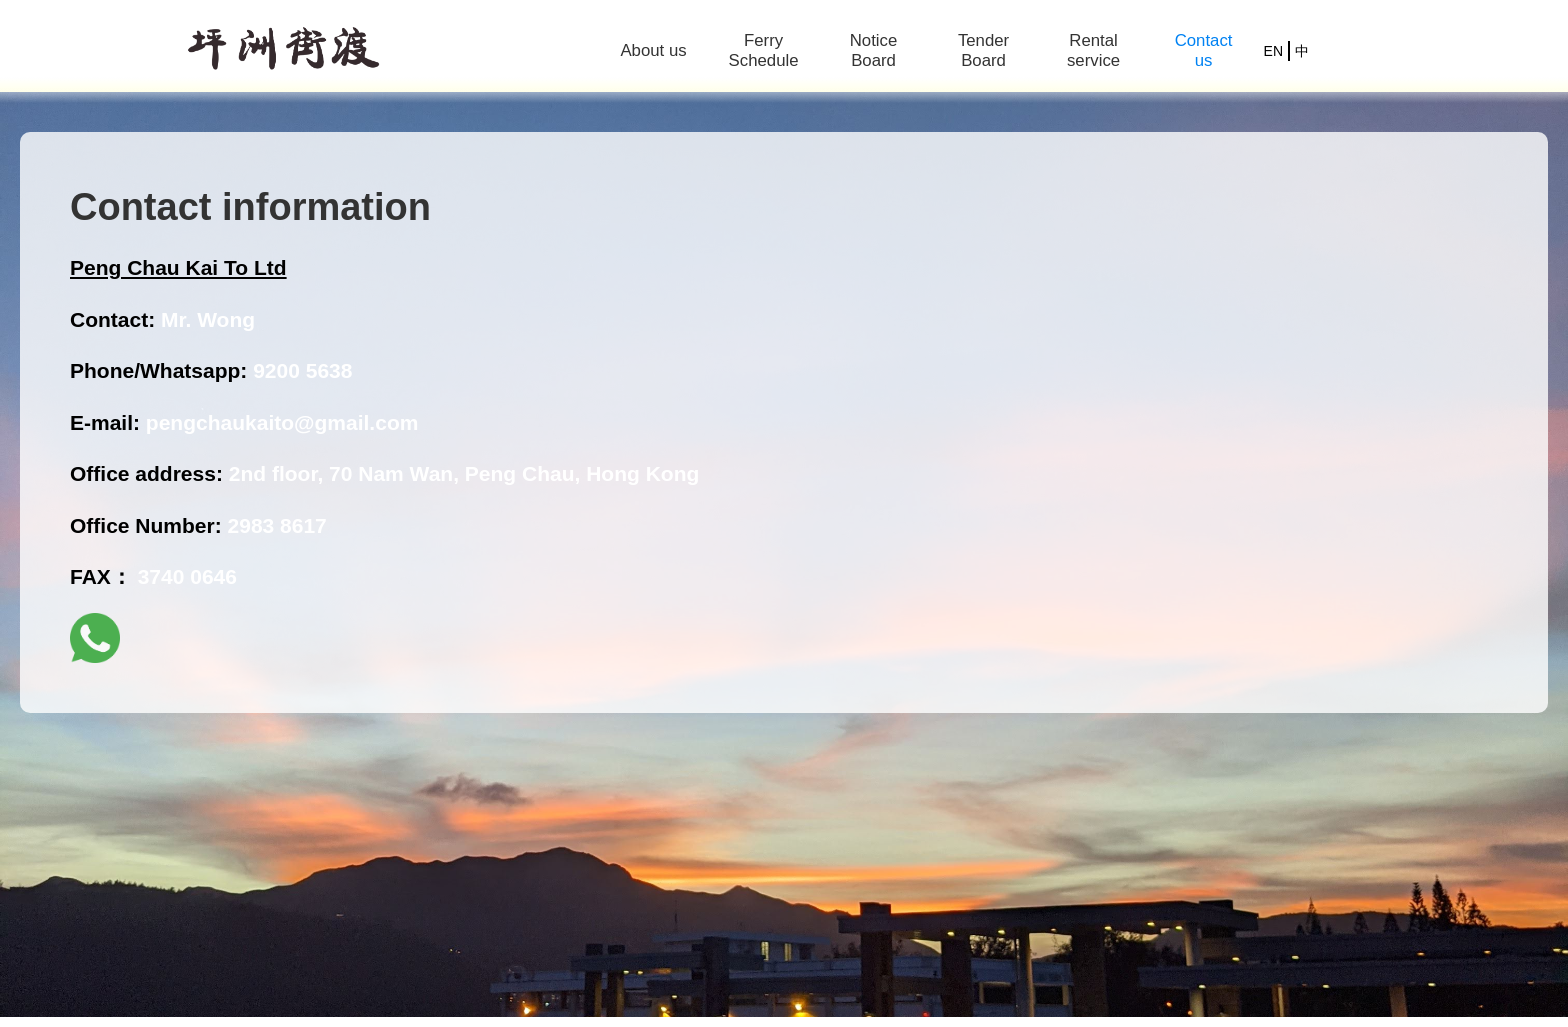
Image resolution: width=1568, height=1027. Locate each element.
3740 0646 (187, 576)
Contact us (1204, 50)
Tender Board (983, 50)
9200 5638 (302, 370)
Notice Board (874, 50)
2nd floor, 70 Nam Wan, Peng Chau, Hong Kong (464, 473)
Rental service (1093, 50)
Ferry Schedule (764, 50)
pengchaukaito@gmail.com (282, 422)
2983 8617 (277, 525)
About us (653, 50)
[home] (284, 51)
